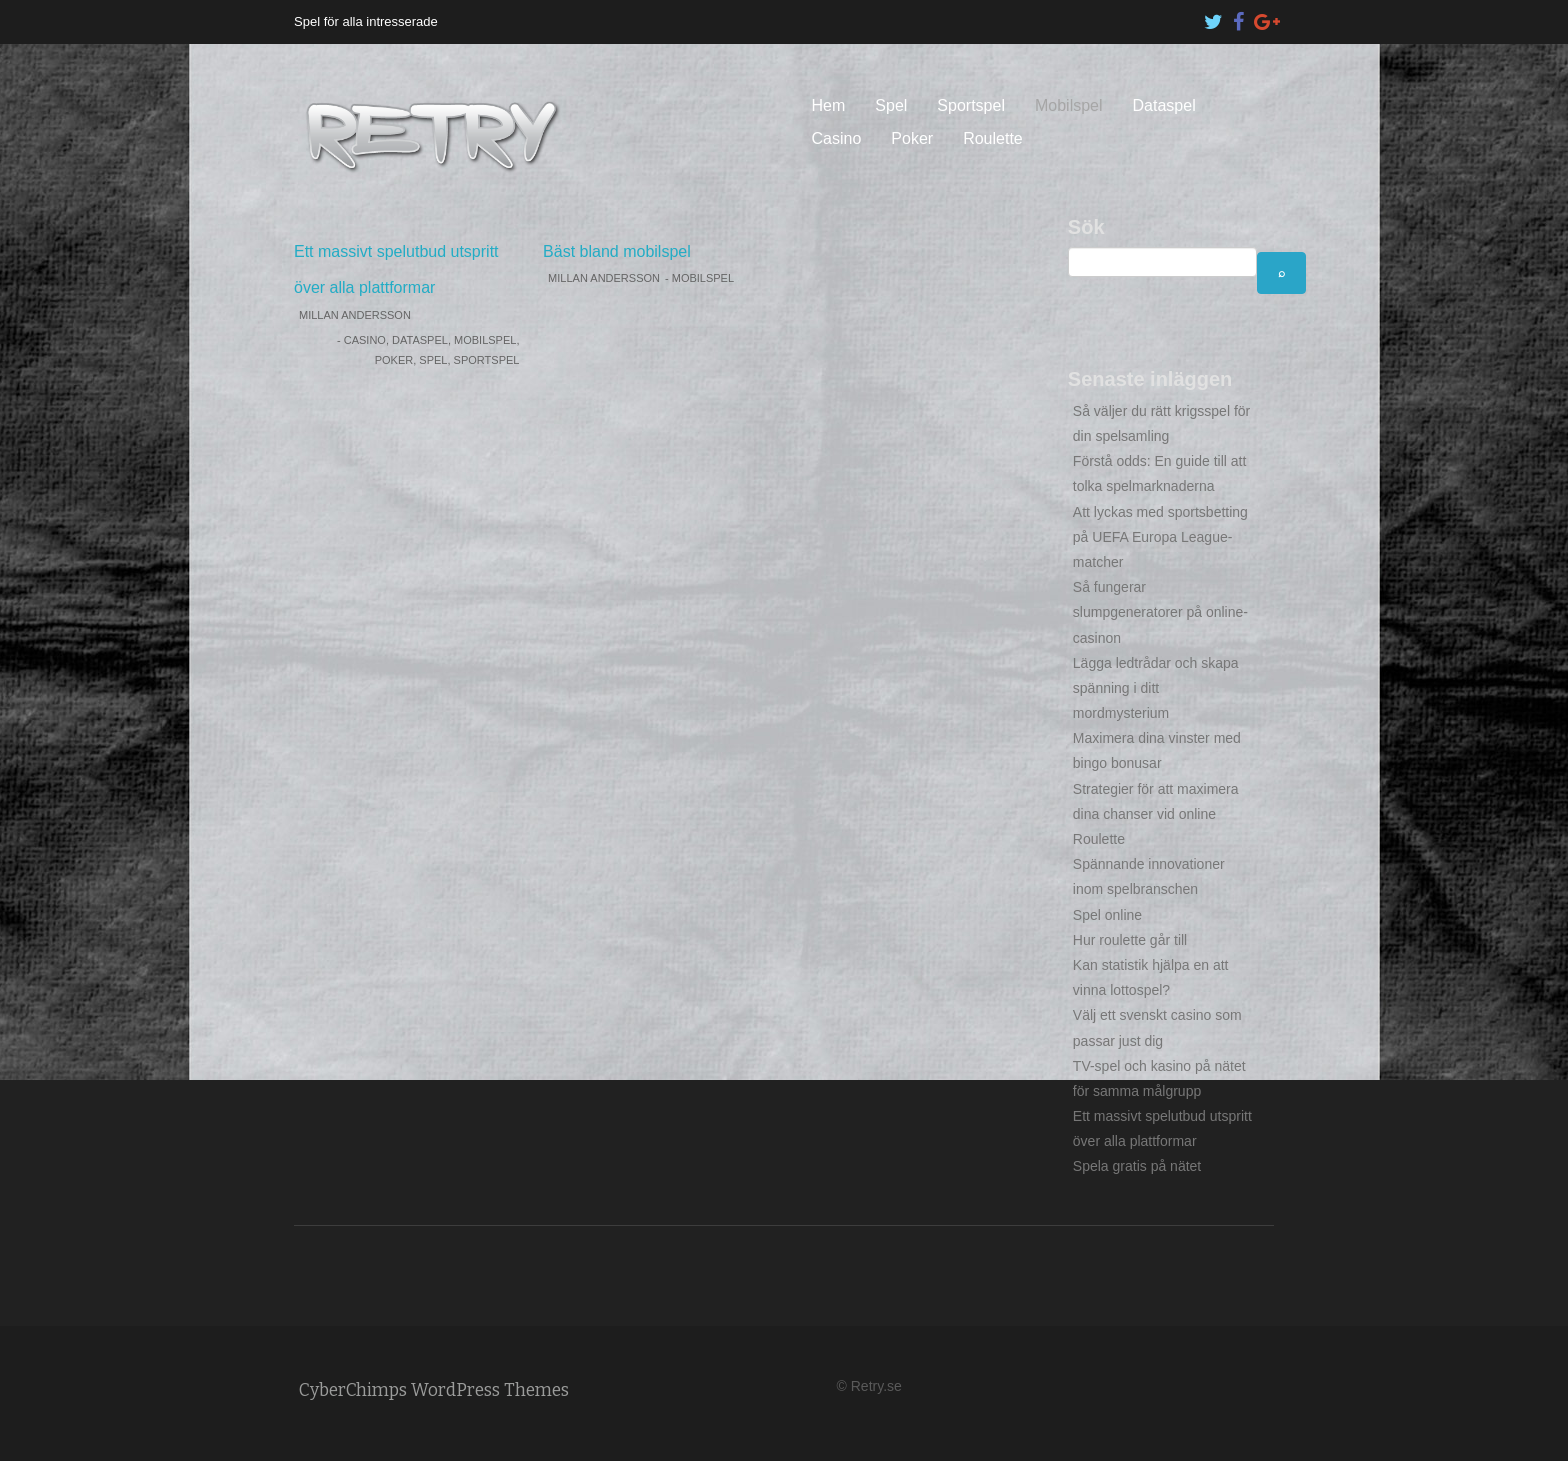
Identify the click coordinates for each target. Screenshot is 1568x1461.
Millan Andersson (355, 315)
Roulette (993, 138)
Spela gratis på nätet (1137, 1166)
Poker (912, 138)
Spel (891, 105)
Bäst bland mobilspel (617, 251)
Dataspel (1164, 105)
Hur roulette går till (1130, 940)
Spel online (1107, 915)
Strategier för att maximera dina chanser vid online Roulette (1156, 814)
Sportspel (971, 105)
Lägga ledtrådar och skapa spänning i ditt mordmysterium (1156, 688)
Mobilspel (1069, 105)
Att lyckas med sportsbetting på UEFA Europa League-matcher (1160, 537)
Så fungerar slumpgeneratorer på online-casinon (1160, 612)
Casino (837, 138)
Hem (829, 105)
